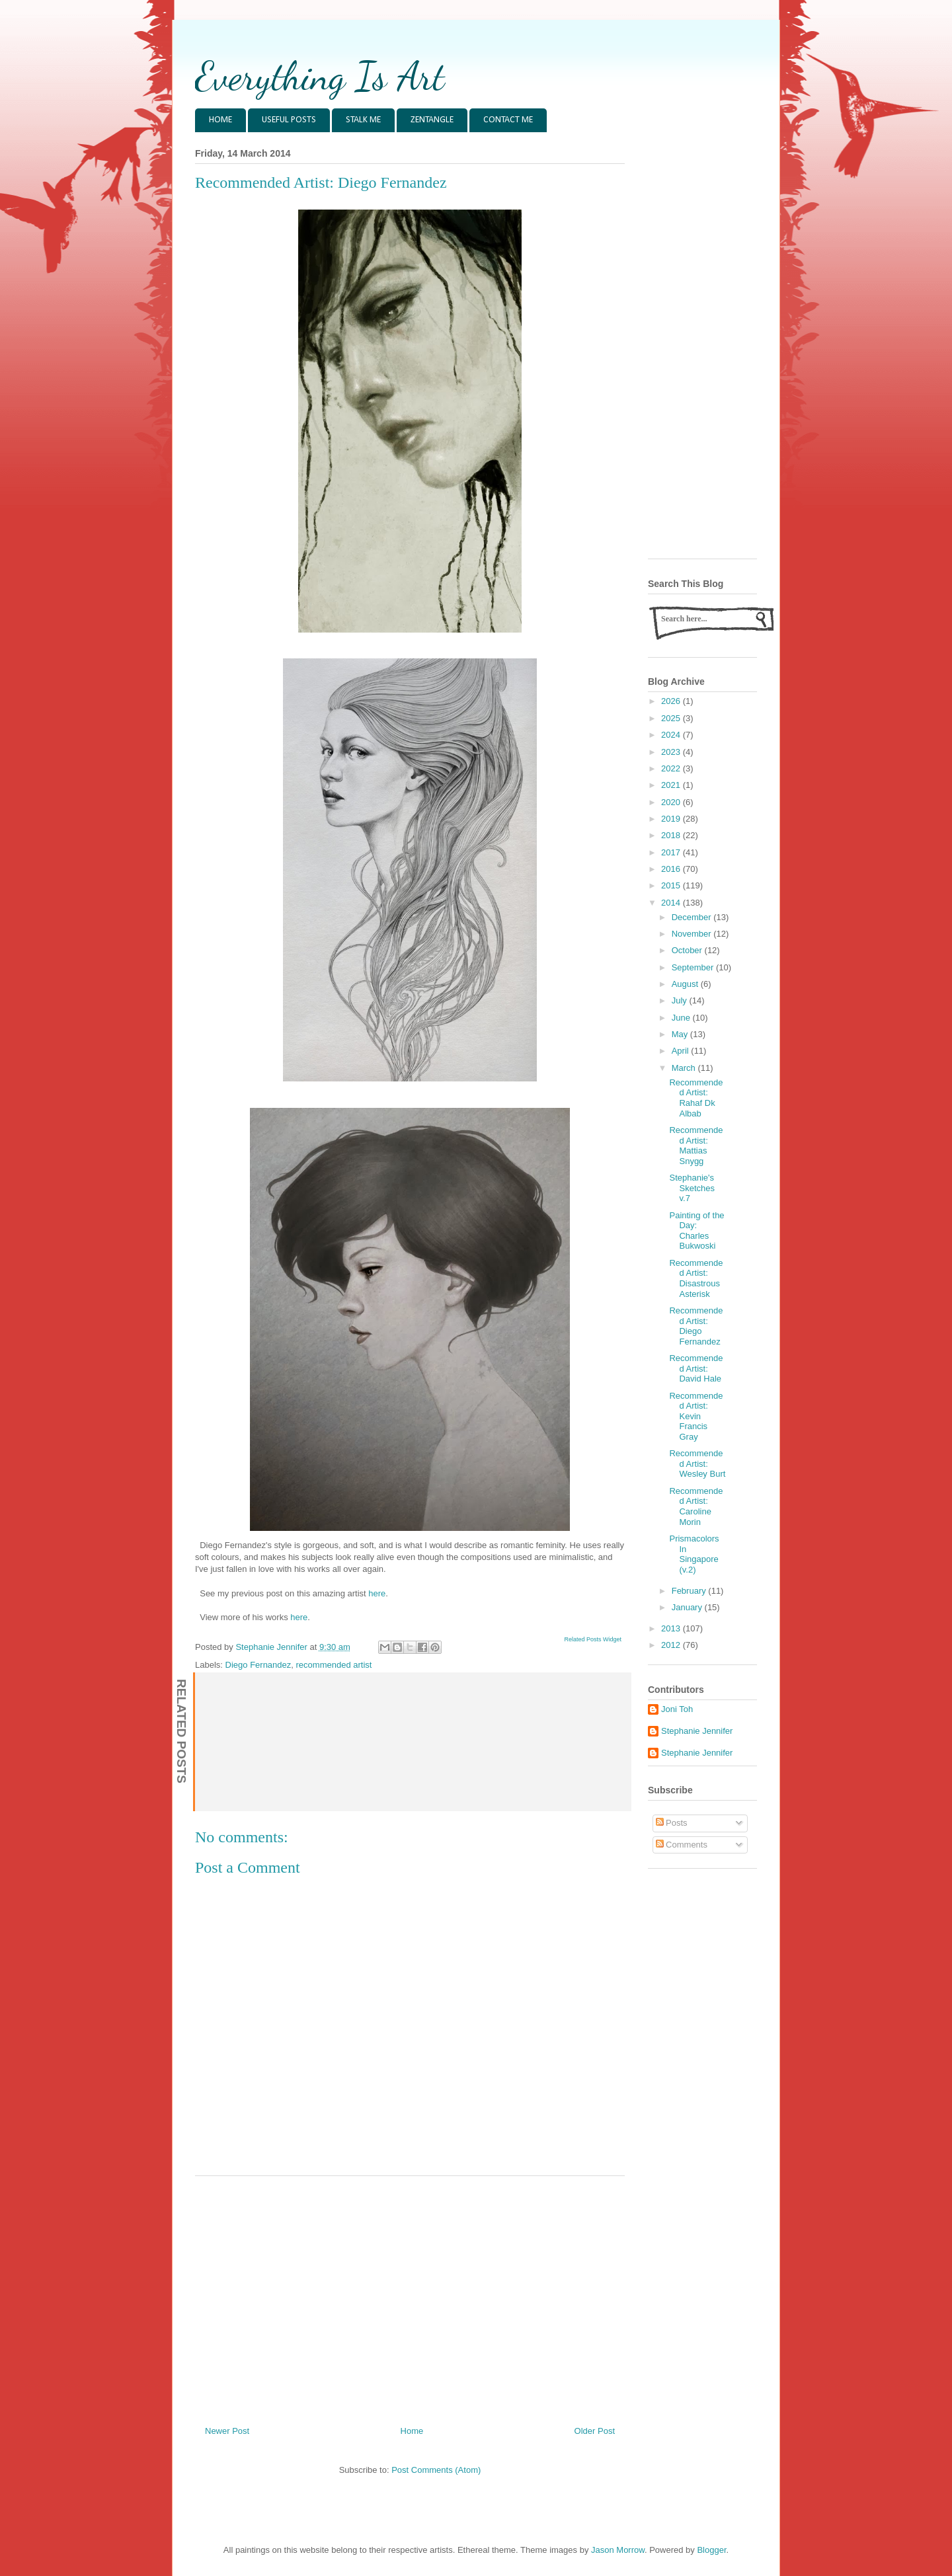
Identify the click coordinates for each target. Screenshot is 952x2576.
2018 (672, 835)
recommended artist (334, 1665)
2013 (672, 1628)
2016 (672, 869)
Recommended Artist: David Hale (696, 1368)
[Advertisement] (410, 2295)
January (688, 1607)
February (690, 1591)
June (682, 1018)
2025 (672, 718)
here (376, 1593)
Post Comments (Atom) (436, 2470)
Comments (681, 1845)
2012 (672, 1645)
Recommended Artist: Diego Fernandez (696, 1326)
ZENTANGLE (432, 120)
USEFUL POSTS (289, 120)
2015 (672, 885)
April (682, 1051)
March (685, 1068)
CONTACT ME (508, 120)
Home (412, 2431)
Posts (672, 1823)
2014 (672, 903)
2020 (672, 802)
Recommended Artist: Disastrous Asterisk (696, 1278)
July (681, 1000)
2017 (672, 852)
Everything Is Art (319, 76)
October (688, 950)
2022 (672, 768)
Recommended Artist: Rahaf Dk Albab (696, 1097)
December (693, 917)
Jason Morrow (618, 2550)
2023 (672, 752)
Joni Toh (677, 1709)
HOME (220, 120)
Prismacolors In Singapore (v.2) (694, 1554)
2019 (672, 819)
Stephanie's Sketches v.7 (691, 1188)
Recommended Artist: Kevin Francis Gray (696, 1416)
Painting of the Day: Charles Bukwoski (696, 1230)
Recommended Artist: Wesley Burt (697, 1463)
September (694, 967)
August (686, 984)
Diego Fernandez (258, 1665)
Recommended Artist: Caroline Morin (696, 1506)
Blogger (711, 2550)
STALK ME (363, 120)
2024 (672, 735)
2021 (672, 785)
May (681, 1034)
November (693, 934)
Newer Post (227, 2431)
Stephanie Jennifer (697, 1731)
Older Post (595, 2431)
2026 (672, 701)
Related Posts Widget (592, 1639)
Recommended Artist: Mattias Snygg (696, 1145)
